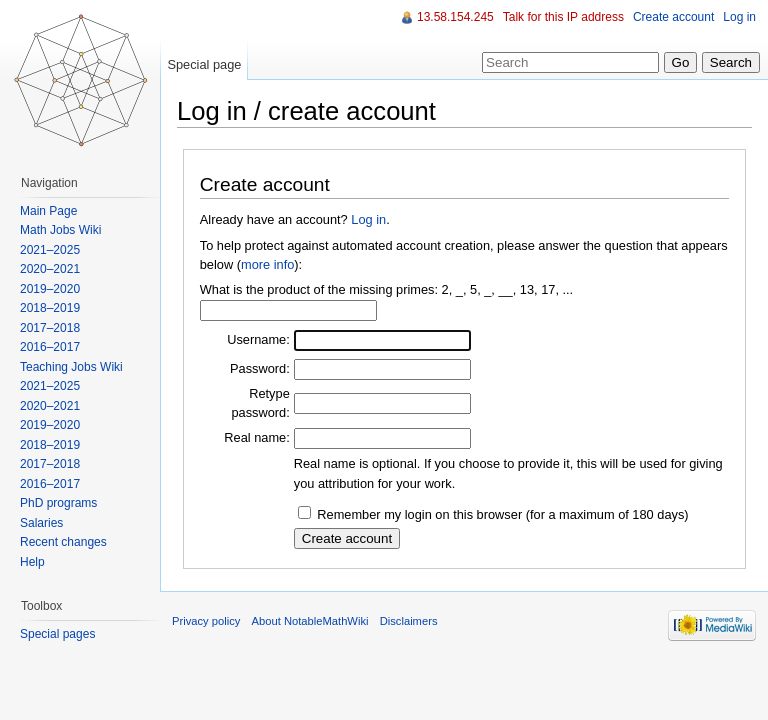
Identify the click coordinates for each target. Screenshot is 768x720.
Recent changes (63, 542)
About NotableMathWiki (310, 621)
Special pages (57, 634)
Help (32, 562)
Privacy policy (206, 621)
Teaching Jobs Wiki (71, 367)
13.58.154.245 (455, 17)
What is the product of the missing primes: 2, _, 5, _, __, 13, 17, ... (386, 289)
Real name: (256, 437)
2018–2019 (50, 308)
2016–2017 (50, 347)
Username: (258, 339)
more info (267, 264)
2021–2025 (50, 250)
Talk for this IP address (563, 17)
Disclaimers (409, 621)
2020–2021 (50, 269)
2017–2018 (50, 328)
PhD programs (58, 503)
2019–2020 (50, 289)
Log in (368, 219)
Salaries (41, 523)
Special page (204, 64)
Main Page (48, 211)
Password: (260, 368)
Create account (673, 17)
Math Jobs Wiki (60, 230)
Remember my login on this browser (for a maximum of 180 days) (502, 514)
